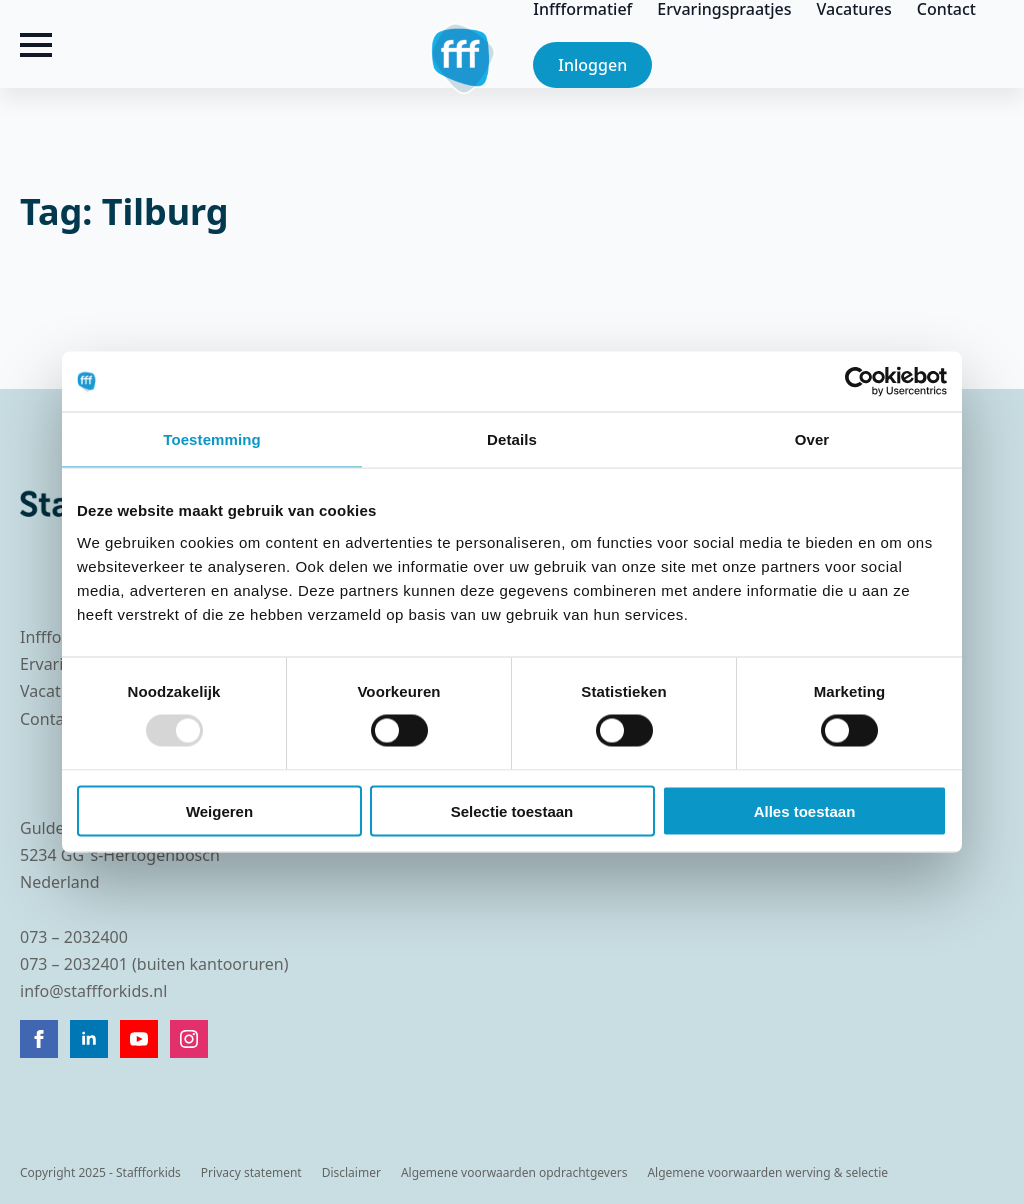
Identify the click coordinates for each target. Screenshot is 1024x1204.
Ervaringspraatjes (724, 9)
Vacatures (854, 9)
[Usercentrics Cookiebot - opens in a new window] (859, 382)
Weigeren (219, 810)
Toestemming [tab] (212, 439)
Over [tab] (812, 439)
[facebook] (39, 1039)
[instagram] (189, 1039)
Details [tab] (512, 439)
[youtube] (139, 1039)
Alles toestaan (805, 810)
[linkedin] (89, 1039)
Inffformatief (582, 9)
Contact (946, 9)
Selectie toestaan (512, 810)
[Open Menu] (36, 45)
